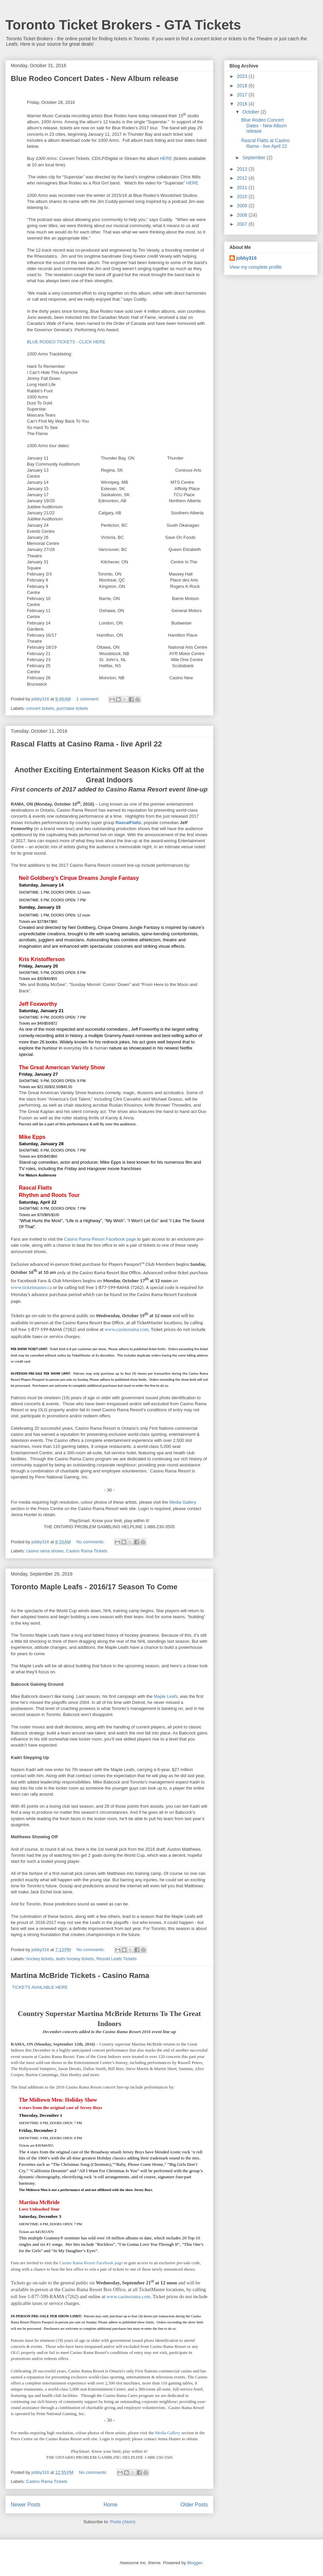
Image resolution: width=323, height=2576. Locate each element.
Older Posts (194, 2504)
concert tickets (40, 708)
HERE (166, 158)
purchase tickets (72, 708)
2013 (243, 169)
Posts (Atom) (122, 2521)
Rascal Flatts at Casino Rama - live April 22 (86, 744)
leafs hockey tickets (75, 1958)
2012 (243, 178)
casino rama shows (45, 1550)
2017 (243, 94)
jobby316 (246, 258)
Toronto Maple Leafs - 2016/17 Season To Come (94, 1587)
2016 (243, 103)
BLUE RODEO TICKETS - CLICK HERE (66, 341)
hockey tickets (40, 1958)
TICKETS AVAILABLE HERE (39, 1987)
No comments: (91, 1541)
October (251, 112)
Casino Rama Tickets (86, 1550)
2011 (243, 187)
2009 (243, 205)
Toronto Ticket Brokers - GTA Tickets (123, 24)
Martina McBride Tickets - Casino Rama (80, 1975)
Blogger (194, 2562)
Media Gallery (182, 1502)
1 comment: (88, 698)
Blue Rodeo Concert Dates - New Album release (94, 78)
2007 (243, 224)
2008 (243, 215)
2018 (243, 85)
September (254, 157)
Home (111, 2504)
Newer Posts (25, 2504)
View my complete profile (255, 267)
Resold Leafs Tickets (116, 1958)
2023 (243, 76)
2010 (243, 196)
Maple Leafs (166, 1696)
